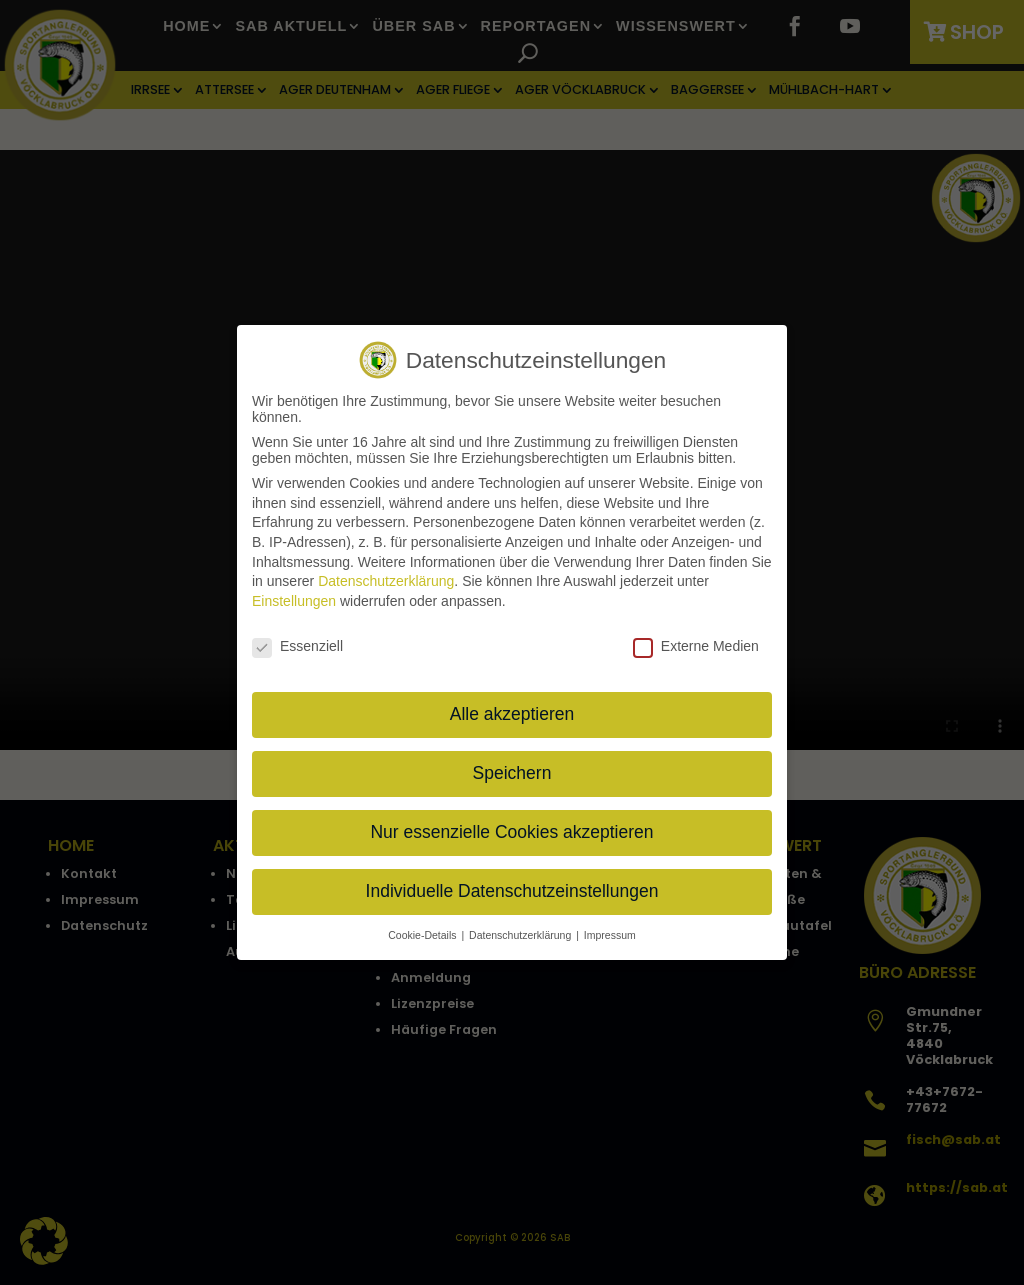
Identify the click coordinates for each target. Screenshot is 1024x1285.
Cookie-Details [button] (423, 931)
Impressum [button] (610, 931)
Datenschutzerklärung (386, 578)
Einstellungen (294, 597)
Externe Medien (696, 642)
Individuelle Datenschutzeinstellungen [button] (512, 888)
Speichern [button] (512, 770)
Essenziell (297, 642)
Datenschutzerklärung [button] (521, 931)
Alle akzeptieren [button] (512, 711)
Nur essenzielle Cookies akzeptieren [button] (511, 829)
